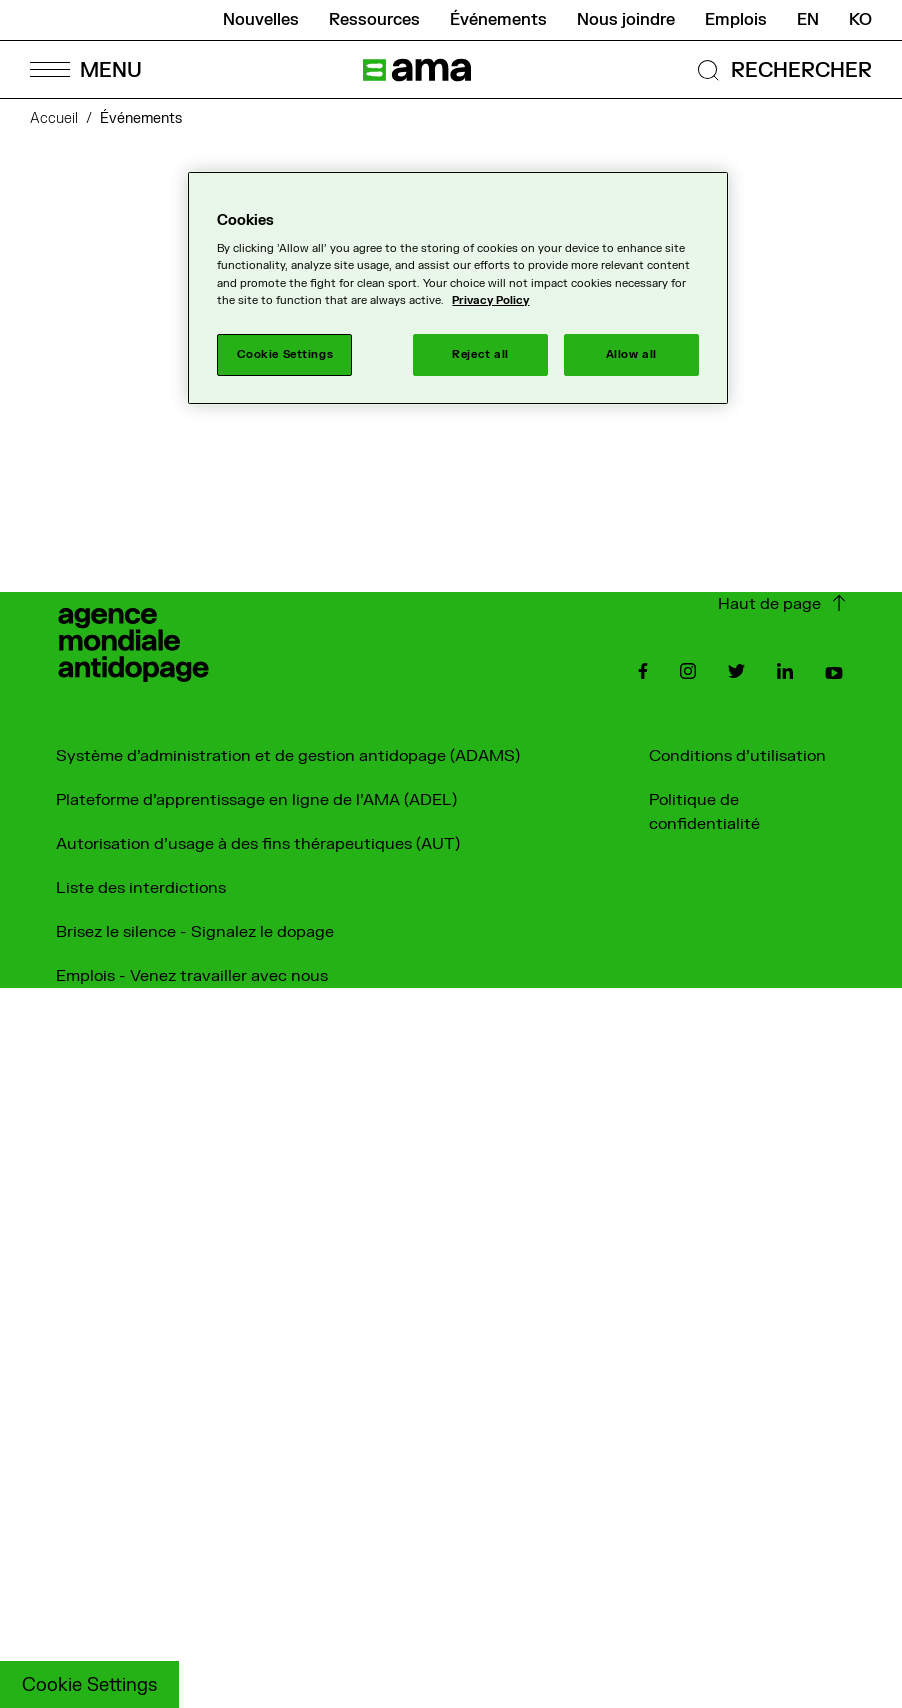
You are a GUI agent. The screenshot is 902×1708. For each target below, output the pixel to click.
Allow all (631, 354)
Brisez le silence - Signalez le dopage (195, 932)
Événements (498, 20)
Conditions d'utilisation (737, 756)
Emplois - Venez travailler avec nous (192, 976)
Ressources (374, 20)
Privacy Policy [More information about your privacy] (490, 300)
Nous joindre (626, 20)
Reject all (480, 354)
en (808, 20)
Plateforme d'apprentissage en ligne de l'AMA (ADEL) (256, 800)
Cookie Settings (89, 1685)
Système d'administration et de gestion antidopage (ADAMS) (288, 756)
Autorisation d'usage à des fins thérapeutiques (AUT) (258, 844)
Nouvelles (261, 20)
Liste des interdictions (141, 888)
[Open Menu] (85, 69)
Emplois (736, 20)
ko (860, 20)
